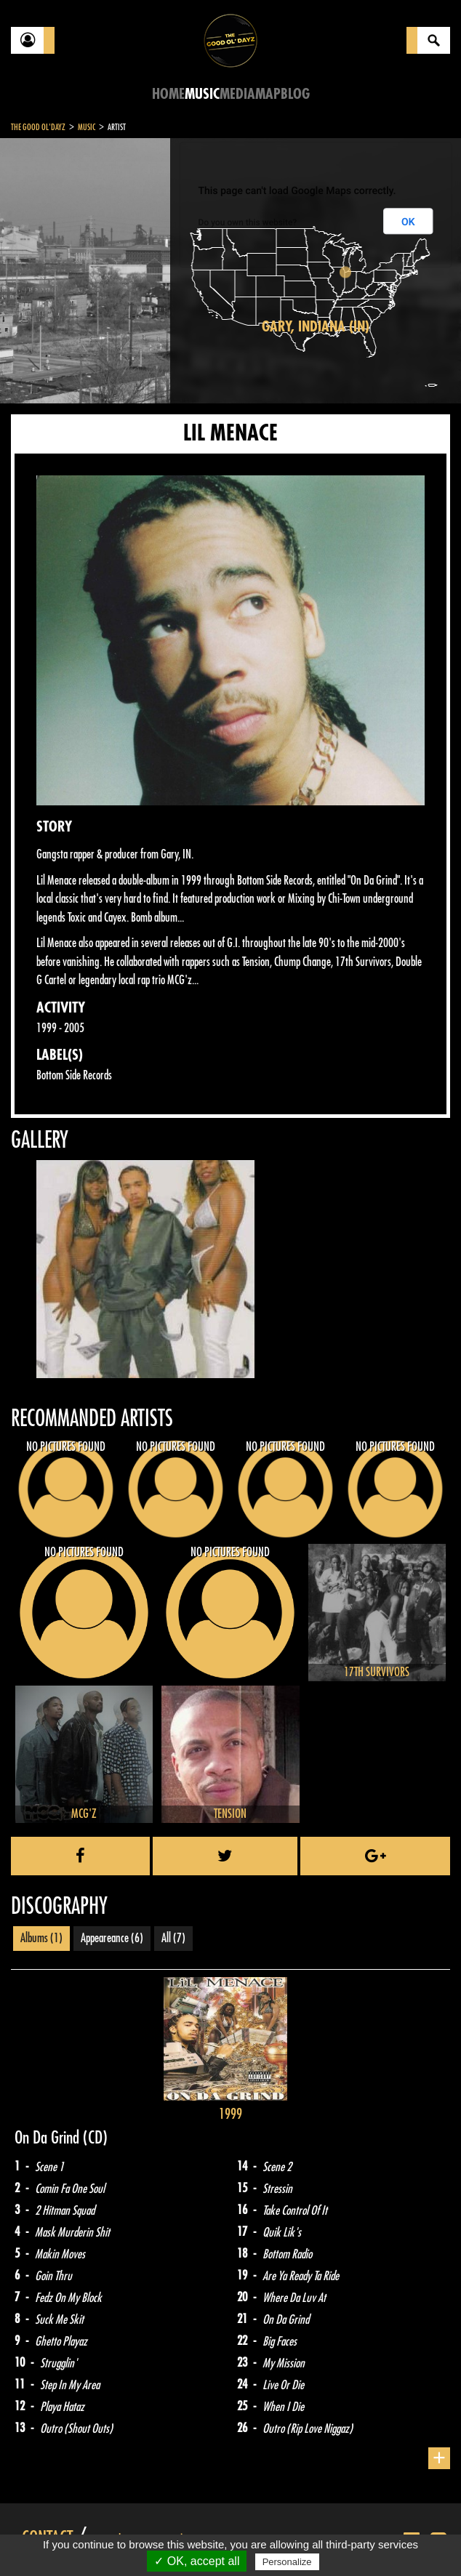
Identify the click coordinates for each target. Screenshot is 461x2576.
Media (237, 94)
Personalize (287, 2561)
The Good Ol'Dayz (38, 127)
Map (268, 94)
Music (202, 94)
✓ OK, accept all (196, 2561)
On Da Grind (49, 2137)
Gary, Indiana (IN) (315, 326)
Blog (295, 94)
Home (168, 94)
